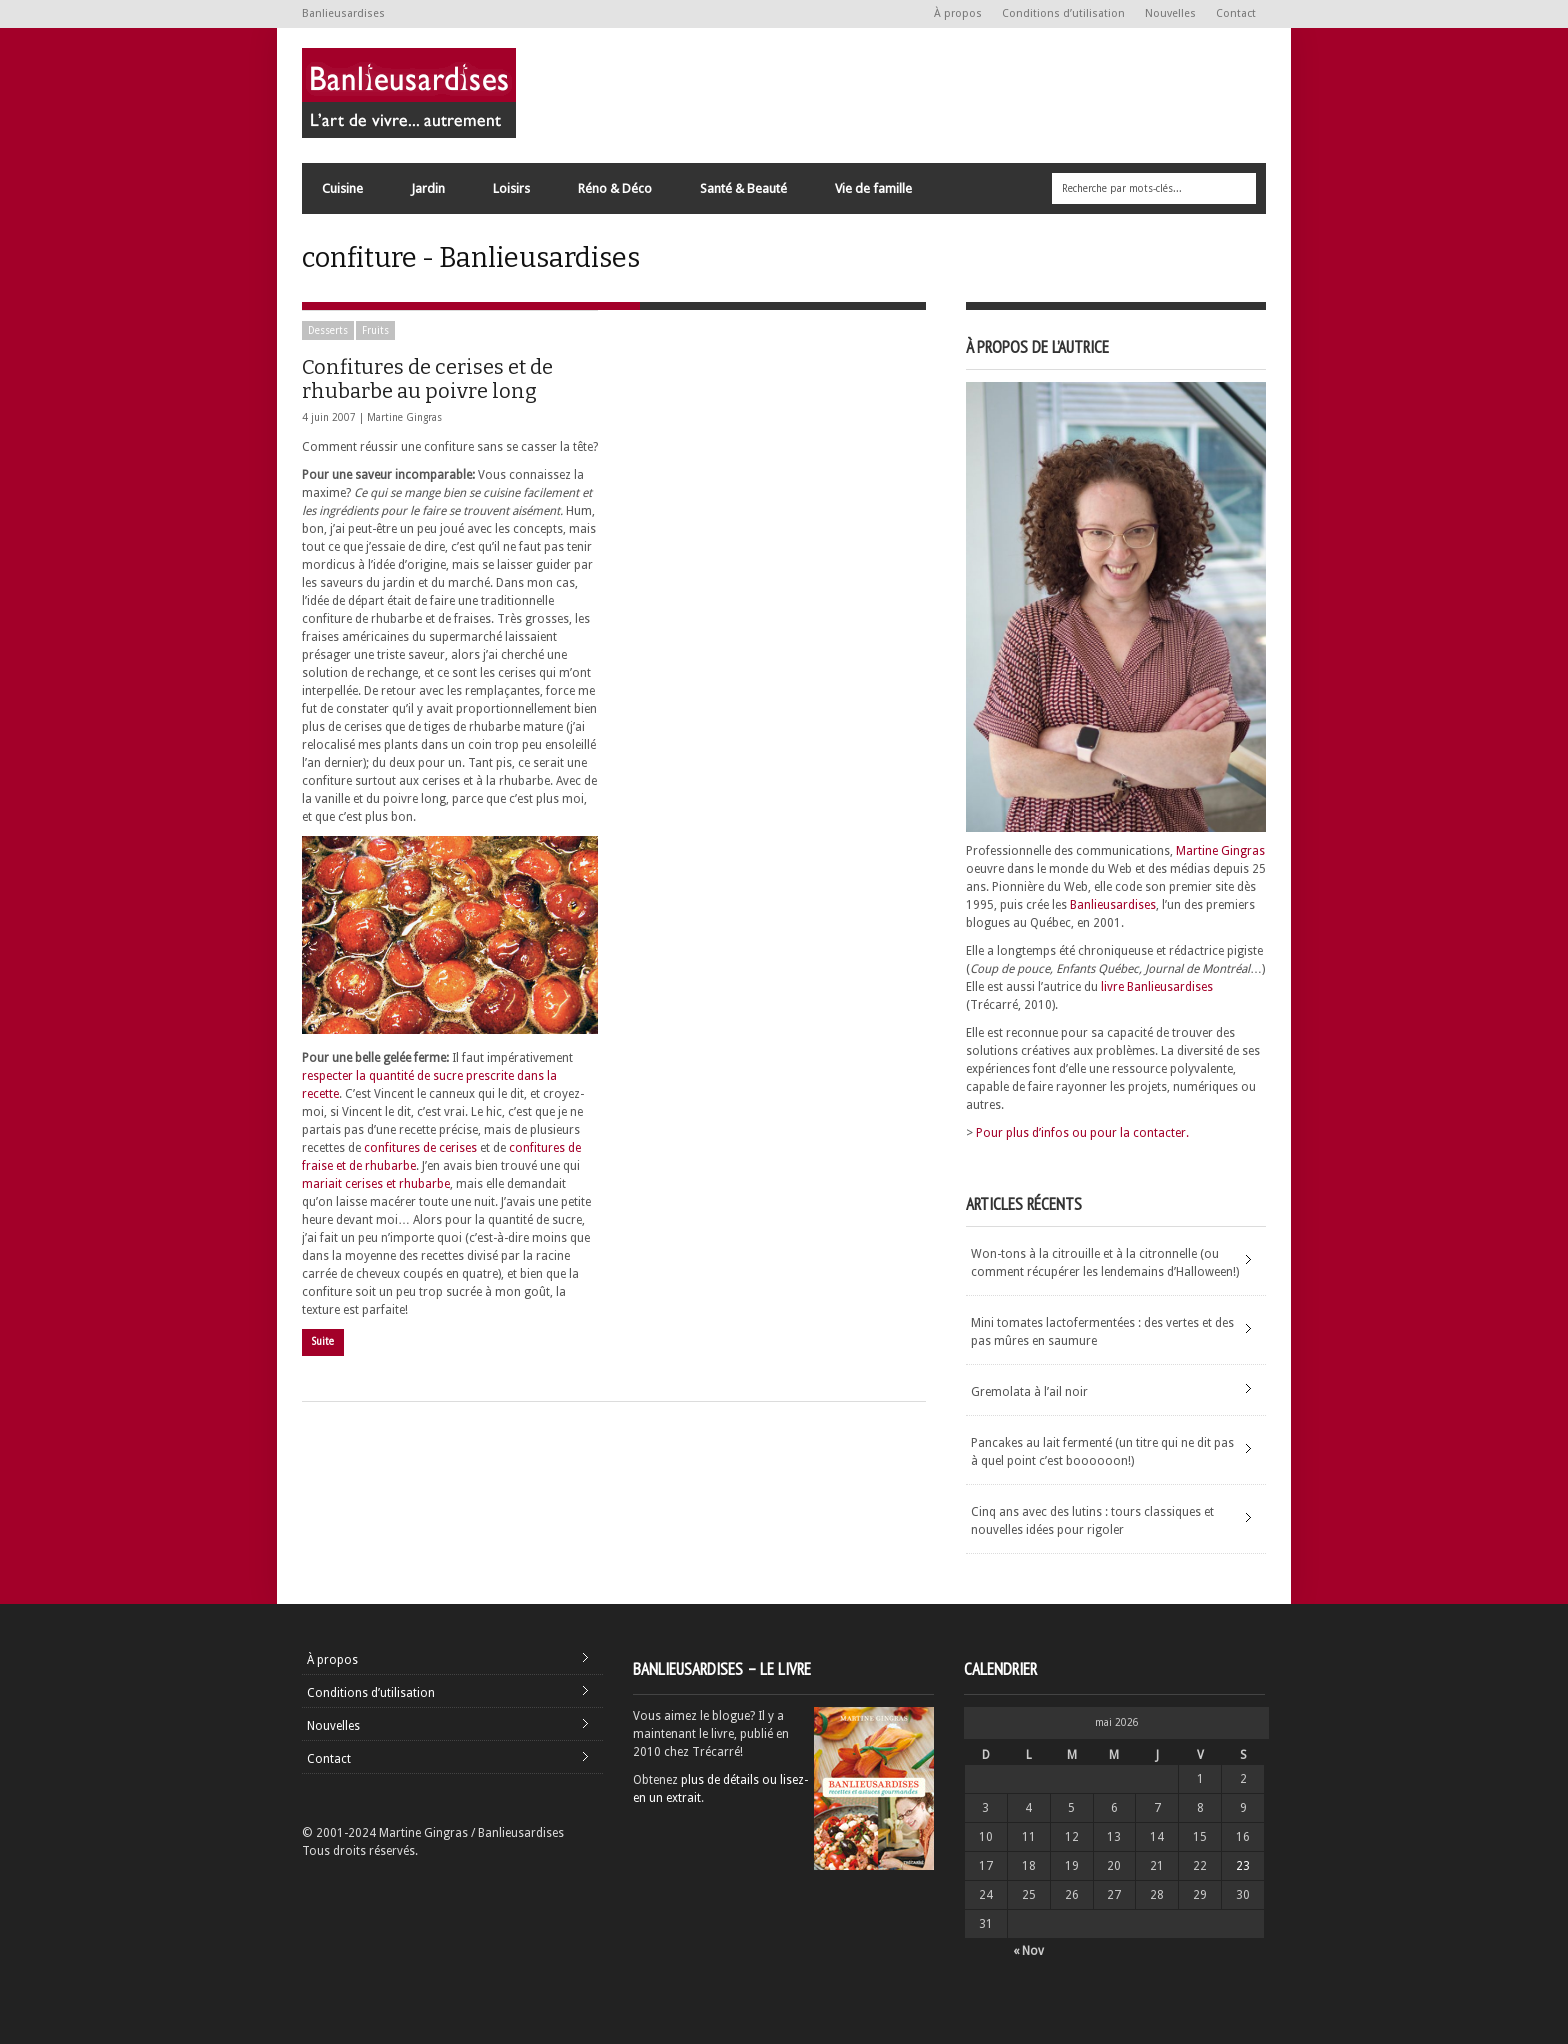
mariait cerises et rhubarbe (376, 1184)
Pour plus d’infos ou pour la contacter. (1082, 1133)
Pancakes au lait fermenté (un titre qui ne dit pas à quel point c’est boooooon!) (1102, 1452)
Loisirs (510, 193)
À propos (958, 13)
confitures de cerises (420, 1148)
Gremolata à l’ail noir (1029, 1392)
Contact (1236, 13)
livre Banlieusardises (1157, 987)
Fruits (375, 330)
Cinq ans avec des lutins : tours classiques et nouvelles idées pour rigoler (1092, 1521)
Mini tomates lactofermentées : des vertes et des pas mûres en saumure (1102, 1332)
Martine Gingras (404, 417)
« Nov (1028, 1951)
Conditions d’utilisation (1063, 13)
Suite (323, 1341)
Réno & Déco (614, 193)
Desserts (328, 330)
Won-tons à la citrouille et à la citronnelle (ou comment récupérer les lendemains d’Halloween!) (1105, 1263)
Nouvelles (1170, 13)
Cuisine (341, 193)
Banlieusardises (1113, 905)
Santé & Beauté (742, 193)
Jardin (427, 193)
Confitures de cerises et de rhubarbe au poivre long (427, 379)
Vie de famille (872, 193)
